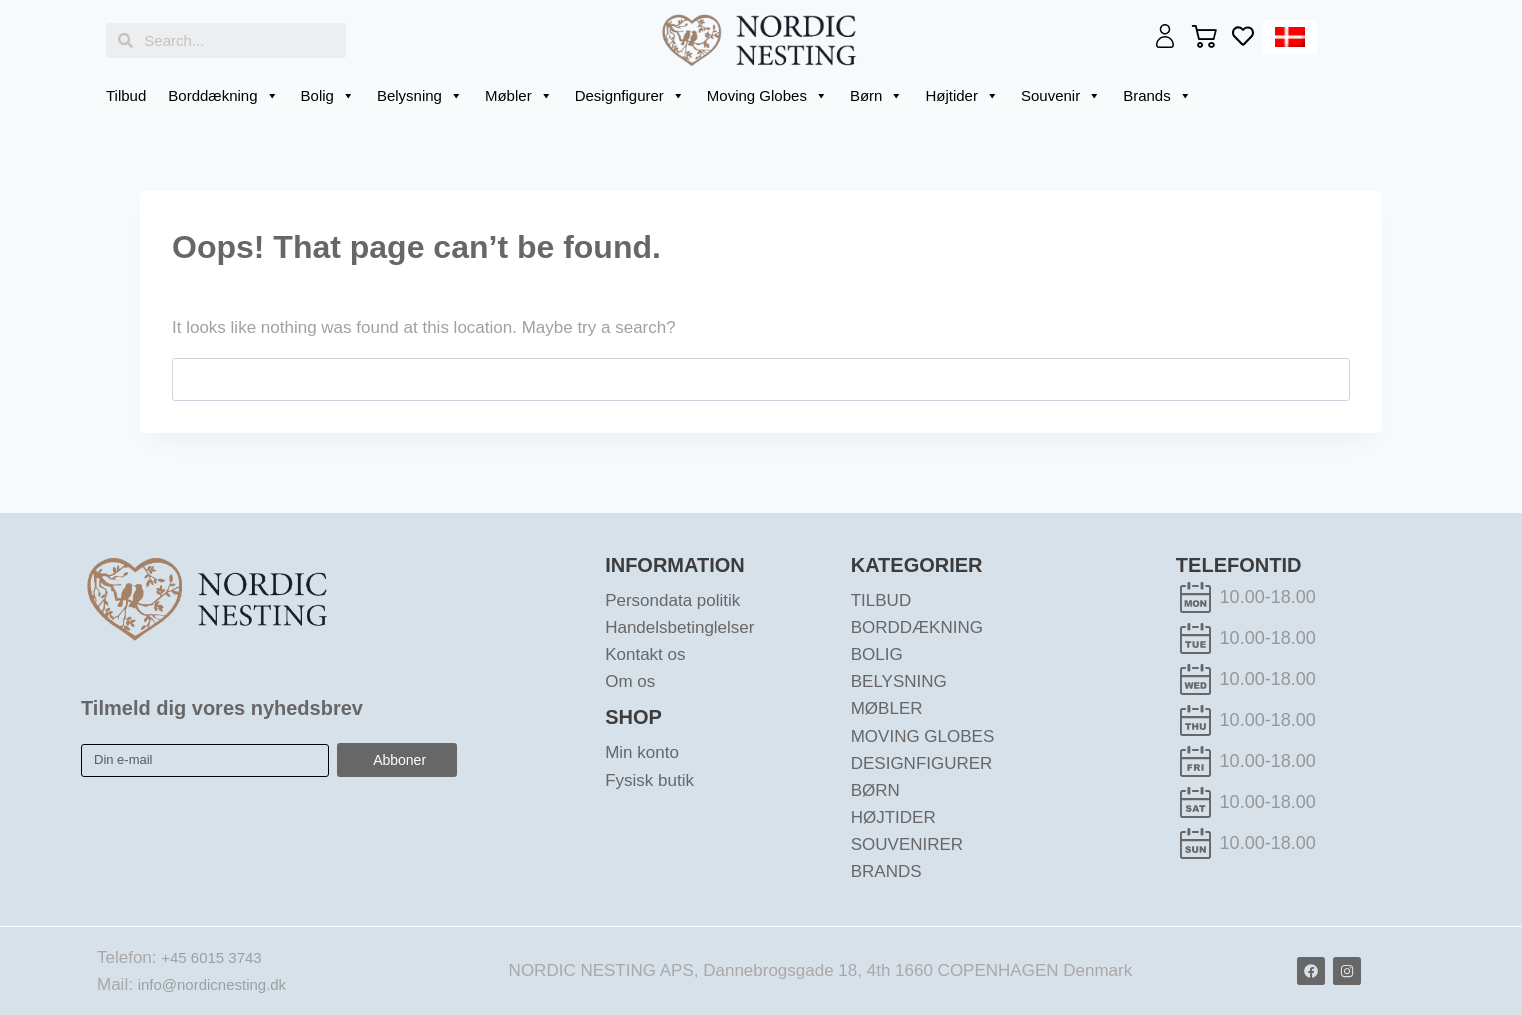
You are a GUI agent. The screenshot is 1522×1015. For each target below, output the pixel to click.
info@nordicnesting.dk (222, 984)
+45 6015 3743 (218, 957)
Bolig (328, 96)
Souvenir (1061, 96)
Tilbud (126, 95)
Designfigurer (630, 96)
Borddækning (223, 96)
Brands (1157, 96)
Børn (877, 96)
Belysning (420, 96)
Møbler (519, 96)
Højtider (962, 96)
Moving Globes (767, 96)
